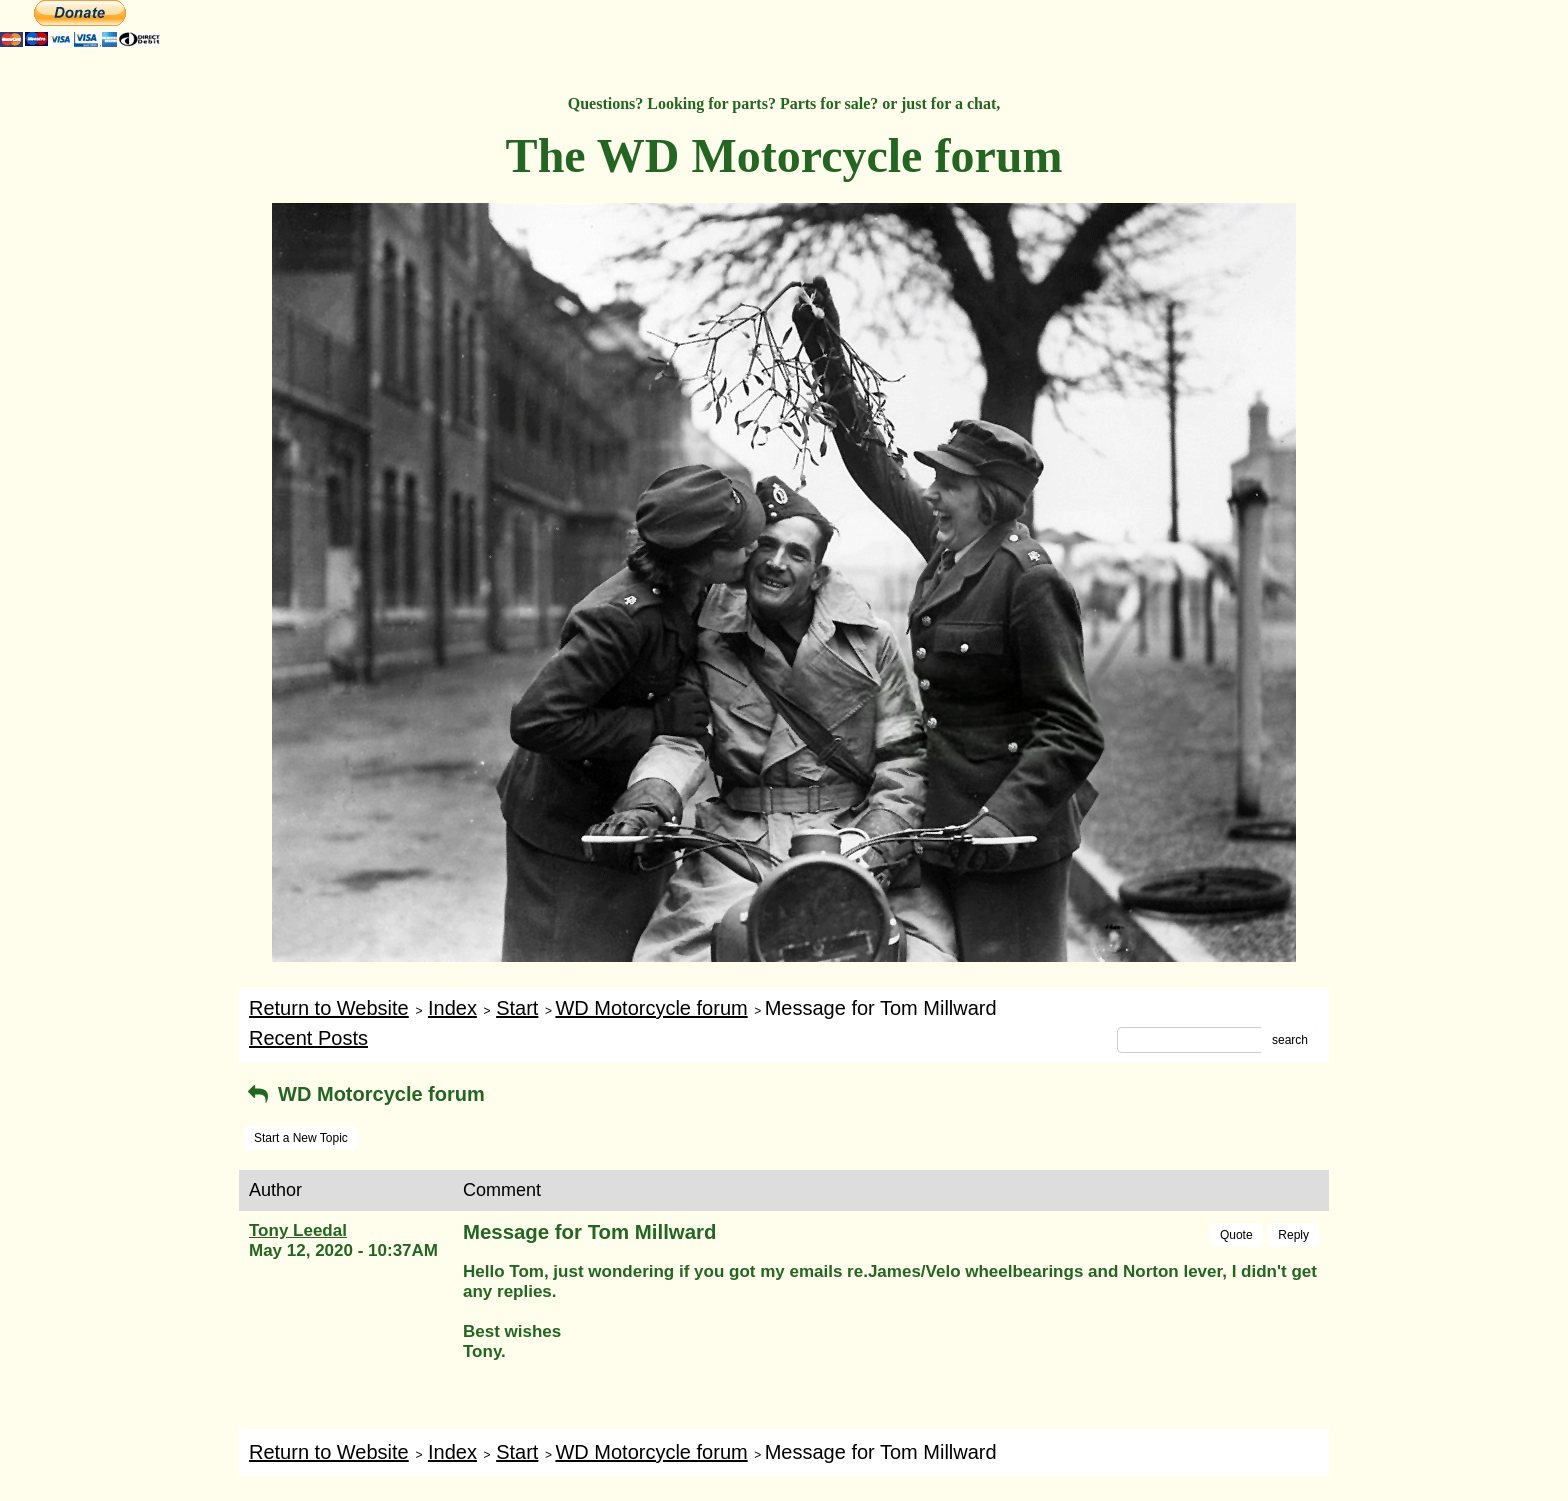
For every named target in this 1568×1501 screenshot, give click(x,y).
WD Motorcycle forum (651, 1008)
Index (452, 1008)
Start (517, 1008)
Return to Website (329, 1008)
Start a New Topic (301, 1138)
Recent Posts (308, 1038)
